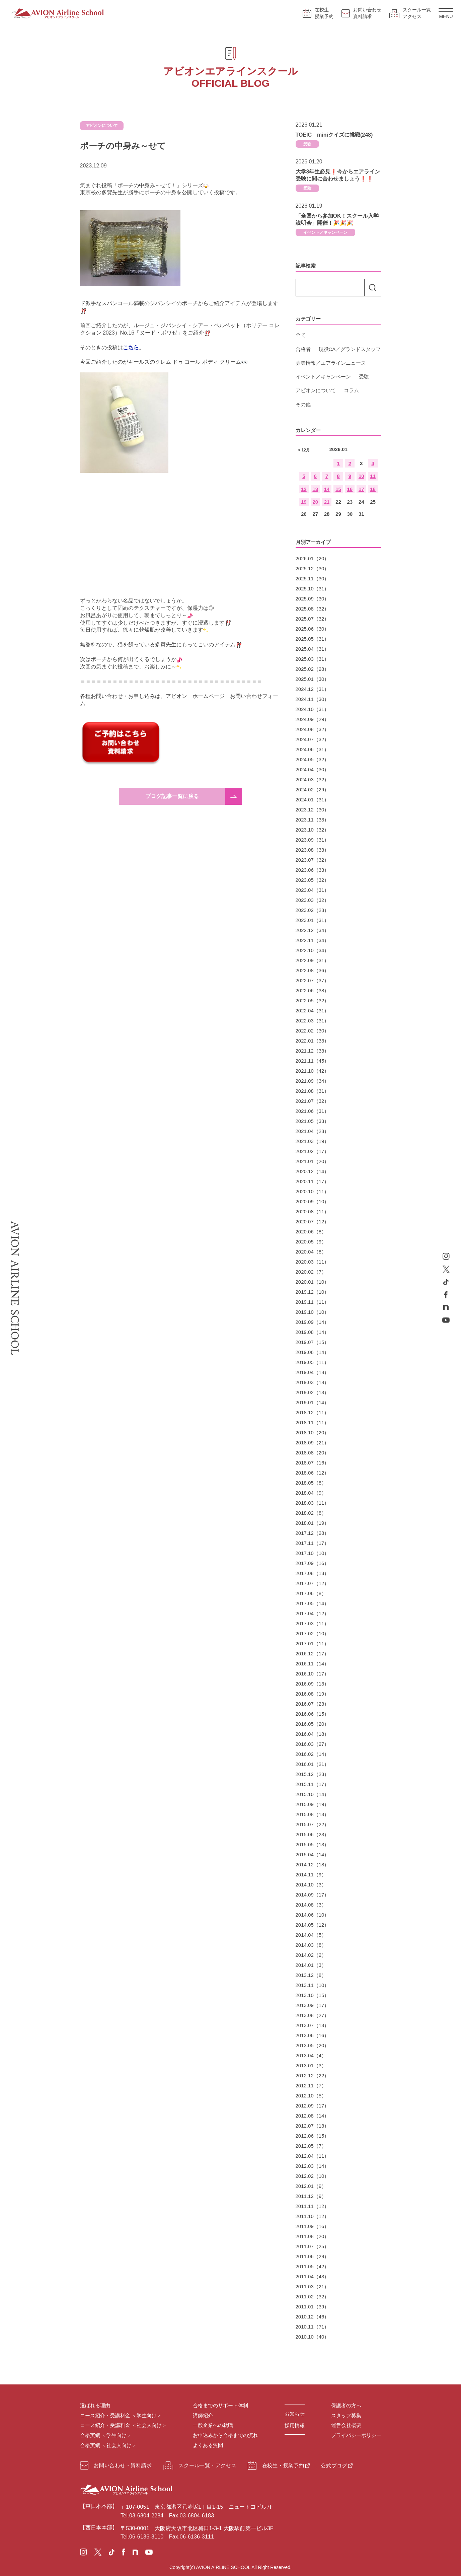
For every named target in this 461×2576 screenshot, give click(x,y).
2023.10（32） (312, 830)
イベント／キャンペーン (325, 232)
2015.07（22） (312, 1824)
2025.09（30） (312, 598)
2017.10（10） (312, 1553)
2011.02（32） (312, 2296)
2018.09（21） (312, 1442)
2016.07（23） (312, 1704)
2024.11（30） (312, 699)
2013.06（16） (312, 2035)
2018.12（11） (312, 1412)
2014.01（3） (311, 1965)
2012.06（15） (312, 2136)
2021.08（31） (312, 1091)
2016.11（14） (312, 1663)
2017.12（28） (312, 1533)
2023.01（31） (312, 920)
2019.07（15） (312, 1342)
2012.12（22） (312, 2075)
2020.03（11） (312, 1262)
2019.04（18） (312, 1372)
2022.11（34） (312, 940)
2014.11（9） (311, 1874)
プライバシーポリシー (356, 2435)
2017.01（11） (312, 1643)
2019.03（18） (312, 1382)
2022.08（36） (312, 970)
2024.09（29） (312, 719)
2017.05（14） (312, 1603)
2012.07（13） (312, 2126)
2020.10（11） (312, 1191)
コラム (351, 390)
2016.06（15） (312, 1714)
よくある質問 (208, 2445)
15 (338, 489)
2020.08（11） (312, 1211)
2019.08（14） (312, 1332)
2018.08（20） (312, 1452)
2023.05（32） (312, 880)
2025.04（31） (312, 649)
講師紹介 (203, 2415)
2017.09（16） (312, 1563)
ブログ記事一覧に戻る (172, 796)
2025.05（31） (312, 639)
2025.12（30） (312, 568)
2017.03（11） (312, 1623)
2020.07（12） (312, 1221)
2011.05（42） (312, 2266)
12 (304, 489)
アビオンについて (316, 390)
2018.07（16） (312, 1462)
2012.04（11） (312, 2156)
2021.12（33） (312, 1051)
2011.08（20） (312, 2236)
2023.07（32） (312, 860)
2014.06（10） (312, 1915)
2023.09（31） (312, 840)
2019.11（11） (312, 1302)
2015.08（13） (312, 1814)
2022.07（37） (312, 980)
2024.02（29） (312, 789)
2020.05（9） (311, 1241)
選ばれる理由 (95, 2405)
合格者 (303, 349)
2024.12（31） (312, 689)
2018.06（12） (312, 1473)
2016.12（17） (312, 1653)
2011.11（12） (312, 2206)
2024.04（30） (312, 769)
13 (315, 489)
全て (301, 335)
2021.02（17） (312, 1151)
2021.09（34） (312, 1081)
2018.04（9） (311, 1493)
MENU (446, 13)
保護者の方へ (346, 2405)
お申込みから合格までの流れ (225, 2435)
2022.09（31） (312, 960)
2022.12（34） (312, 930)
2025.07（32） (312, 619)
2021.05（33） (312, 1121)
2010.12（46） (312, 2316)
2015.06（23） (312, 1834)
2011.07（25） (312, 2246)
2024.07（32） (312, 739)
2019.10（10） (312, 1312)
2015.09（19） (312, 1804)
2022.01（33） (312, 1041)
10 (361, 476)
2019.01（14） (312, 1402)
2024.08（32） (312, 729)
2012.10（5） (311, 2095)
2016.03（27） (312, 1744)
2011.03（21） (312, 2286)
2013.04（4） (311, 2055)
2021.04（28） (312, 1131)
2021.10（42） (312, 1071)
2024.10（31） (312, 709)
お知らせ (295, 2414)
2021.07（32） (312, 1101)
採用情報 (295, 2425)
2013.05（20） (312, 2045)
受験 (307, 144)
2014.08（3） (311, 1905)
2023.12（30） (312, 809)
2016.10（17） (312, 1673)
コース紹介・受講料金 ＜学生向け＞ (121, 2415)
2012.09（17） (312, 2105)
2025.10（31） (312, 588)
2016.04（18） (312, 1734)
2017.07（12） (312, 1583)
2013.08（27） (312, 2015)
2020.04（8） (311, 1252)
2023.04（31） (312, 890)
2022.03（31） (312, 1020)
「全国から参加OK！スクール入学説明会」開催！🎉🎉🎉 (337, 219)
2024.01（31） (312, 799)
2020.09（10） (312, 1201)
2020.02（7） (311, 1272)
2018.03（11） (312, 1503)
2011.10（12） (312, 2216)
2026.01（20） (312, 558)
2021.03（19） (312, 1141)
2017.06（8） (311, 1593)
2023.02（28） (312, 910)
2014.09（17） (312, 1895)
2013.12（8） (311, 1975)
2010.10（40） (312, 2337)
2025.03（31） (312, 659)
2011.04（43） (312, 2276)
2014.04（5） (311, 1935)
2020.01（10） (312, 1282)
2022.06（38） (312, 990)
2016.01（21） (312, 1764)
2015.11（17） (312, 1784)
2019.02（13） (312, 1392)
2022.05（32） (312, 1000)
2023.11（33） (312, 819)
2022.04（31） (312, 1010)
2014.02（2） (311, 1955)
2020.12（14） (312, 1171)
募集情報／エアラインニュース (331, 363)
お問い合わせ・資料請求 (116, 2465)
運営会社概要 (346, 2425)
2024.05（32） (312, 759)
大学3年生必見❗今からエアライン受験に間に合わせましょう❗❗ (338, 175)
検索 (372, 287)
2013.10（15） (312, 1995)
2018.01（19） (312, 1523)
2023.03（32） (312, 900)
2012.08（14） (312, 2116)
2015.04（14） (312, 1854)
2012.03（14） (312, 2166)
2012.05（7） (311, 2146)
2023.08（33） (312, 850)
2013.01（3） (311, 2065)
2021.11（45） (312, 1061)
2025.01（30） (312, 679)
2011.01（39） (312, 2306)
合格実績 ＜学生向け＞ (106, 2435)
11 (373, 476)
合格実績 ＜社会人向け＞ (108, 2445)
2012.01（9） (311, 2186)
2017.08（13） (312, 1573)
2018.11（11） (312, 1422)
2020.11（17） (312, 1181)
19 (304, 502)
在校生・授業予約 (276, 2465)
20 (315, 502)
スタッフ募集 (346, 2415)
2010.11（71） (312, 2327)
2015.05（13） (312, 1844)
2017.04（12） (312, 1613)
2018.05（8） (311, 1483)
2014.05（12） (312, 1925)
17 (361, 489)
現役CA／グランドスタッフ (350, 349)
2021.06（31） (312, 1111)
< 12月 (304, 450)
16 (350, 489)
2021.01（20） (312, 1161)
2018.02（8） (311, 1513)
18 (373, 489)
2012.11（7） (311, 2085)
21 (327, 502)
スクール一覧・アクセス (200, 2465)
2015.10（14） (312, 1794)
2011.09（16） (312, 2226)
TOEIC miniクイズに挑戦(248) (334, 135)
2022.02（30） (312, 1030)
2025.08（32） (312, 609)
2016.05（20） (312, 1724)
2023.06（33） (312, 870)
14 (327, 489)
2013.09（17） (312, 2005)
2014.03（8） (311, 1945)
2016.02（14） (312, 1754)
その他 (303, 404)
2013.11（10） (312, 1985)
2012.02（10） (312, 2176)
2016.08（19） (312, 1694)
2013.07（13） (312, 2025)
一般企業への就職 (213, 2425)
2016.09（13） (312, 1684)
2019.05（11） (312, 1362)
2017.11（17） (312, 1543)
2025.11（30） (312, 578)
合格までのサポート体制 (220, 2405)
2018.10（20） (312, 1432)
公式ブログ (334, 2465)
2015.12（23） (312, 1774)
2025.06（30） (312, 629)
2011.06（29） (312, 2256)
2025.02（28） (312, 669)
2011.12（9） (311, 2196)
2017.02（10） (312, 1633)
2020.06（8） (311, 1231)
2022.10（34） (312, 950)
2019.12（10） (312, 1292)
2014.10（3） (311, 1884)
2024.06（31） (312, 749)
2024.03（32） (312, 779)
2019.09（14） (312, 1322)
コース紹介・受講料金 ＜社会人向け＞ (123, 2425)
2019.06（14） (312, 1352)
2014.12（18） (312, 1864)
